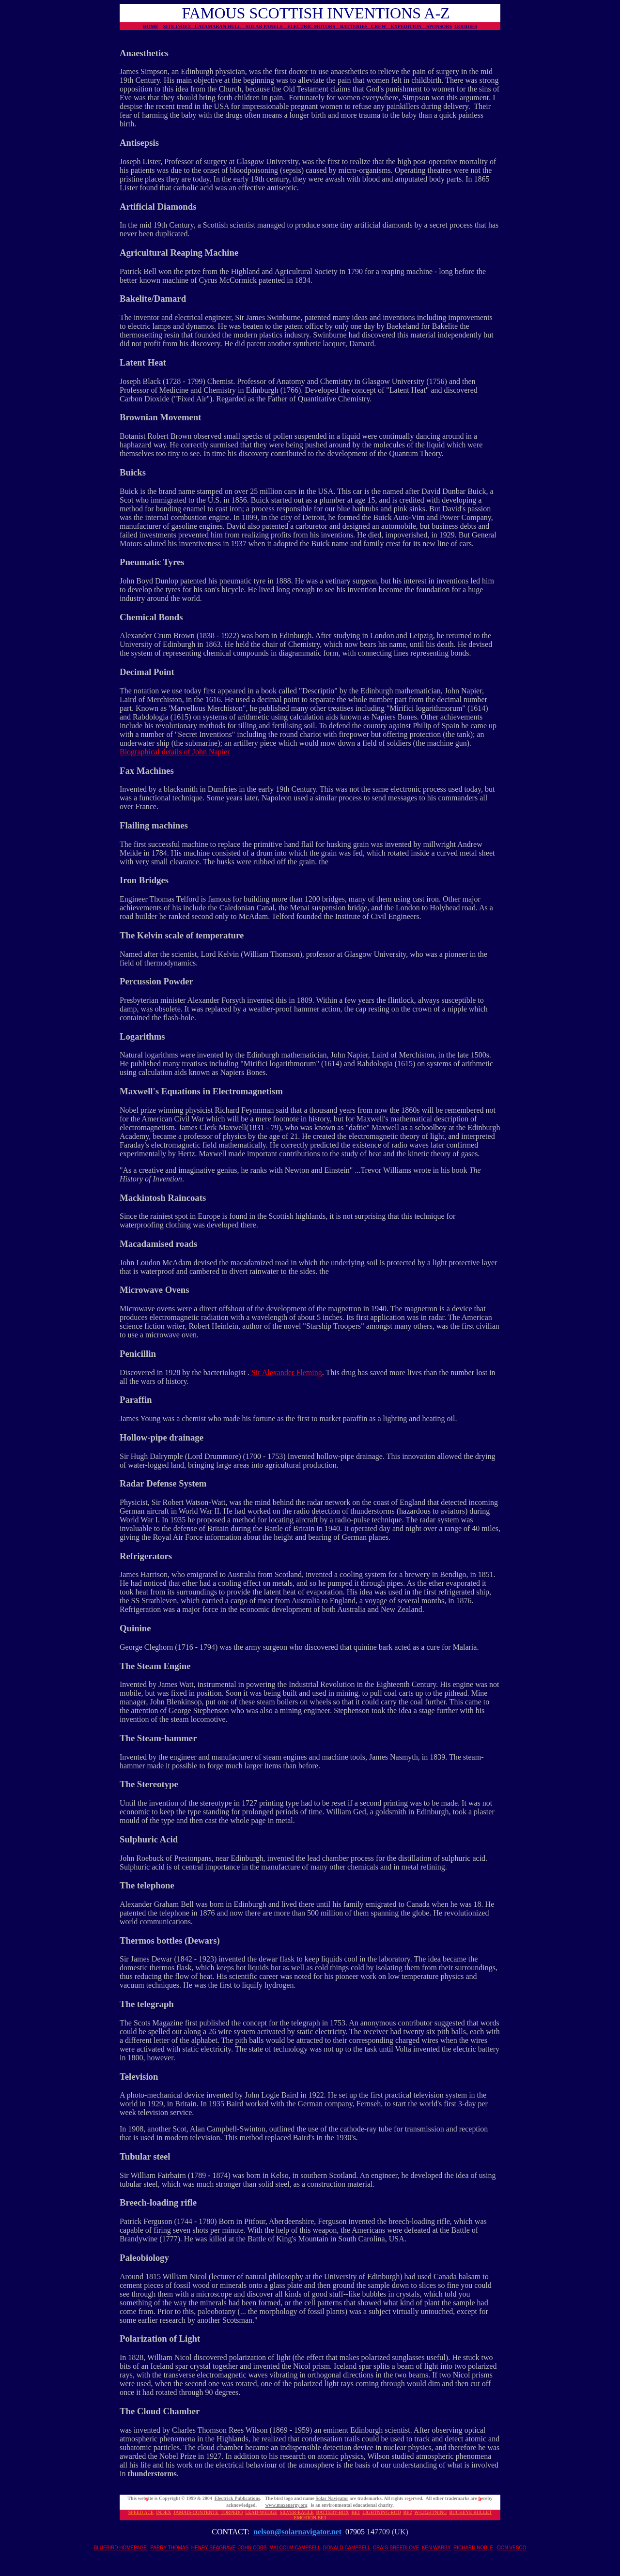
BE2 (407, 2512)
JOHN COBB (252, 2547)
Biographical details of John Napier (175, 752)
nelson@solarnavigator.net (297, 2532)
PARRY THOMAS (170, 2547)
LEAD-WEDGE (261, 2512)
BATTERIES (355, 26)
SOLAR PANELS (266, 26)
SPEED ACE (141, 2512)
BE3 (321, 2517)
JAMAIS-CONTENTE (196, 2512)
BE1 (355, 2512)
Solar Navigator (331, 2498)
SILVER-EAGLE (296, 2512)
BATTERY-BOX (332, 2512)
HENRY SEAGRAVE (213, 2547)
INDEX (163, 2512)
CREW (381, 26)
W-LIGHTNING (430, 2512)
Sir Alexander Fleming (285, 1372)
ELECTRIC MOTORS (313, 26)
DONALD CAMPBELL (346, 2547)
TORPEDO (231, 2512)
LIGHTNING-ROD (381, 2512)
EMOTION (305, 2517)
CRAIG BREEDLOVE (396, 2547)
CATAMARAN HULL (220, 26)
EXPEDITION (408, 26)
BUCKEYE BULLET (470, 2512)
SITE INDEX (179, 26)
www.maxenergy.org (286, 2505)
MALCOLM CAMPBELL (294, 2547)
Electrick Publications (237, 2498)
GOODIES (465, 26)
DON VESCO (512, 2547)
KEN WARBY (436, 2547)
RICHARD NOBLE (473, 2547)
